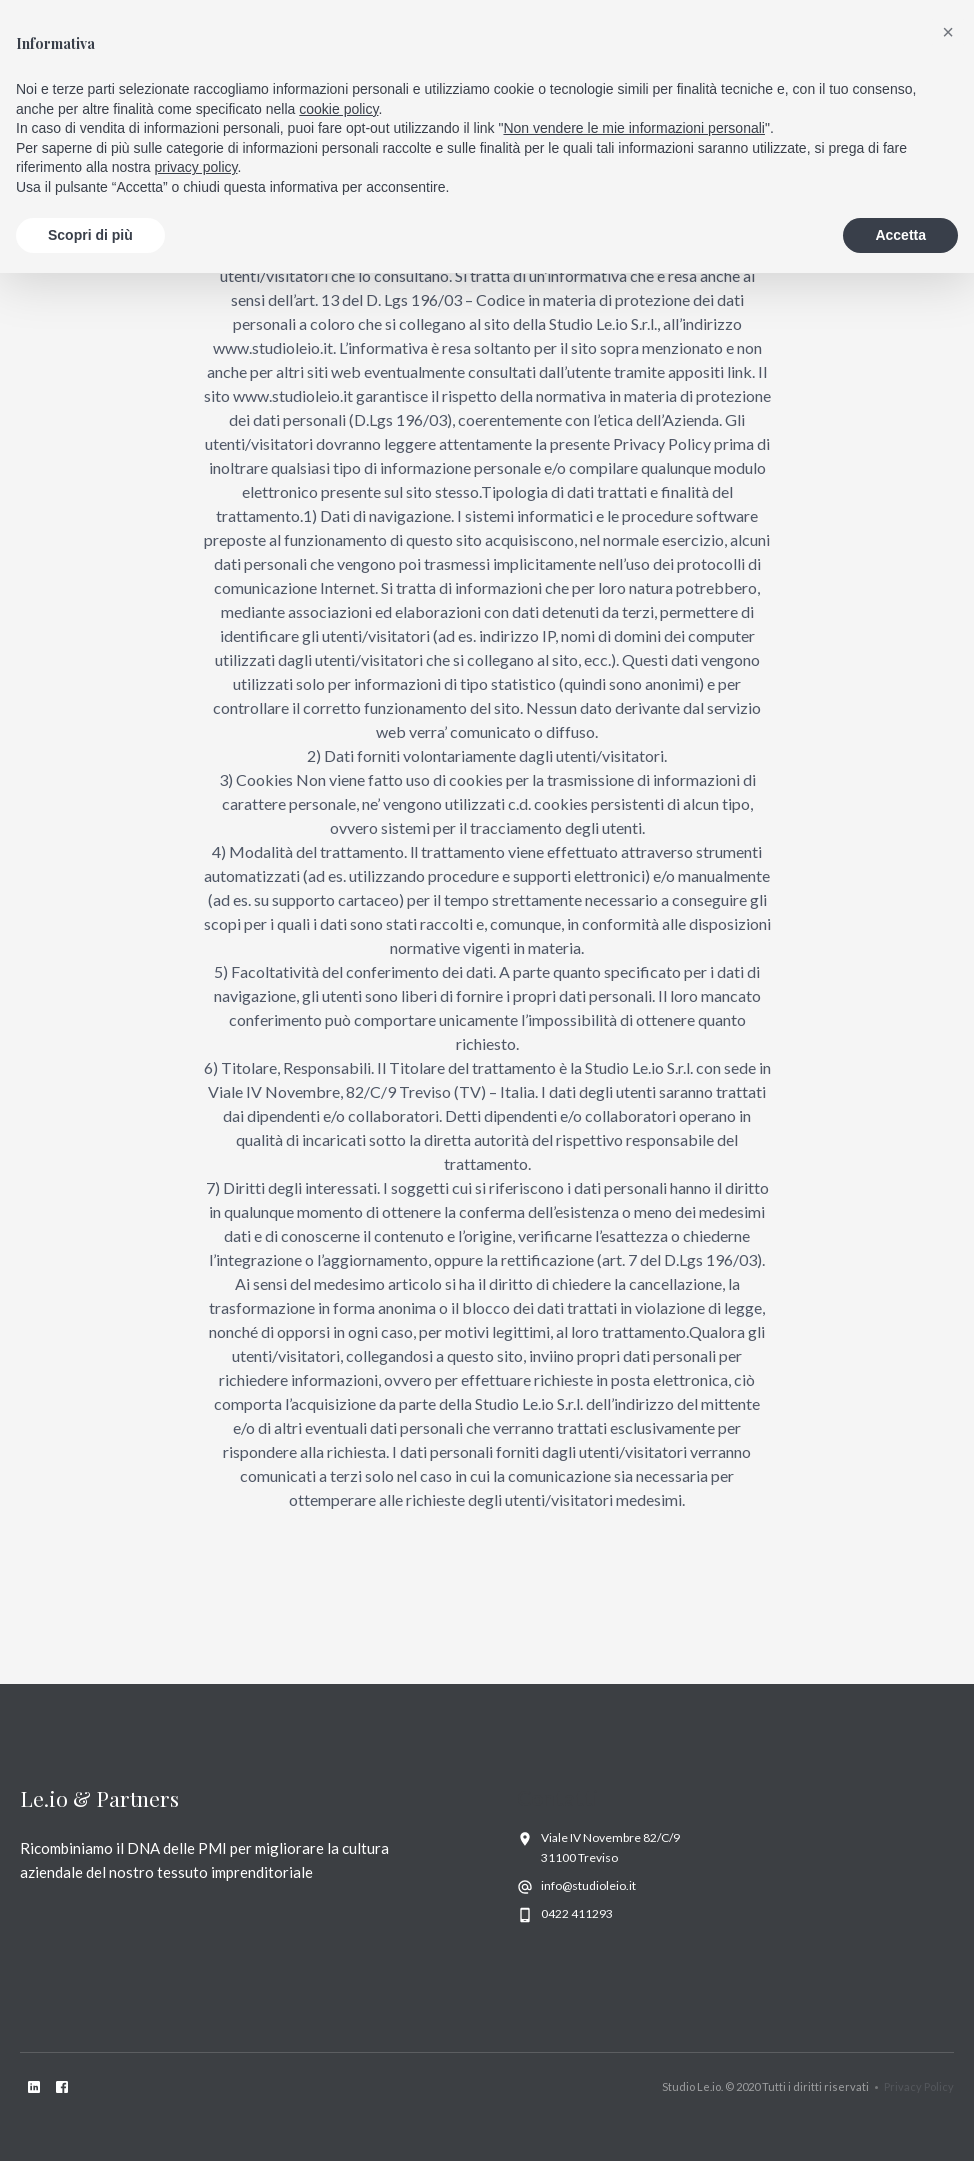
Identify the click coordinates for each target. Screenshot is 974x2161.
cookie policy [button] (338, 109)
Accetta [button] (900, 235)
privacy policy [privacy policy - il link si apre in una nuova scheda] (196, 167)
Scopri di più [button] (90, 235)
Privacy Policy (919, 2086)
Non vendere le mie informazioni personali (633, 128)
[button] (948, 32)
